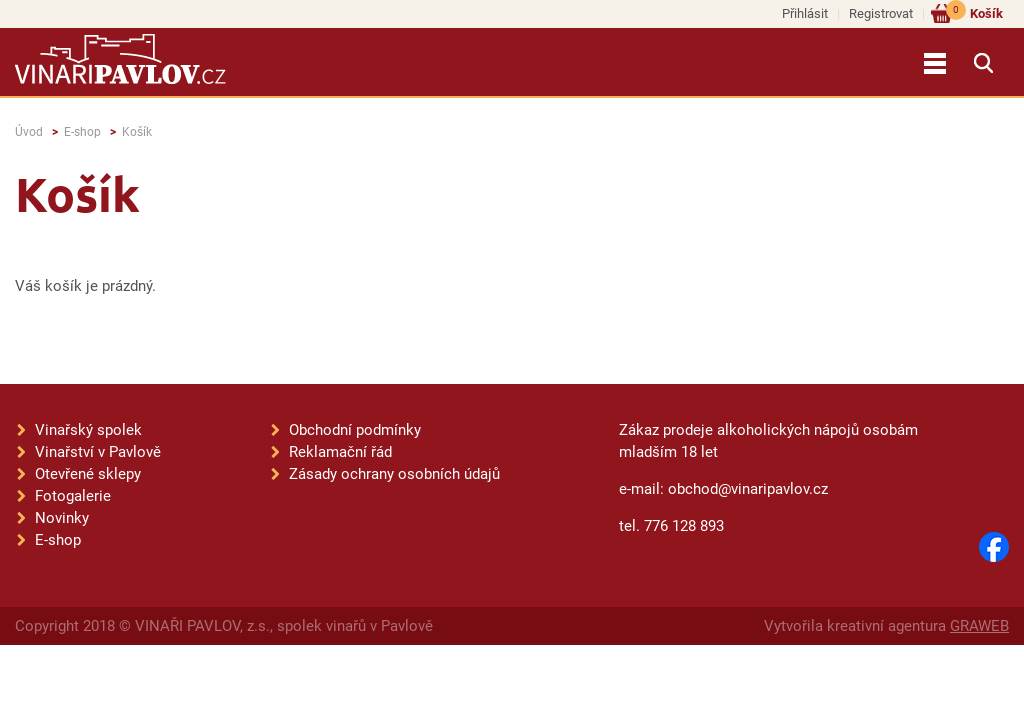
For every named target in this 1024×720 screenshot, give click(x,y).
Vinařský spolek (88, 430)
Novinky (62, 518)
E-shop (82, 132)
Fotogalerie (73, 496)
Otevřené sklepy (88, 474)
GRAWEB (979, 626)
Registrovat (881, 13)
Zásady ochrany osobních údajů (394, 474)
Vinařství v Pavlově (98, 452)
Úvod (29, 132)
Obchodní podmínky (355, 430)
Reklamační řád (340, 452)
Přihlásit (805, 13)
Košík (974, 12)
